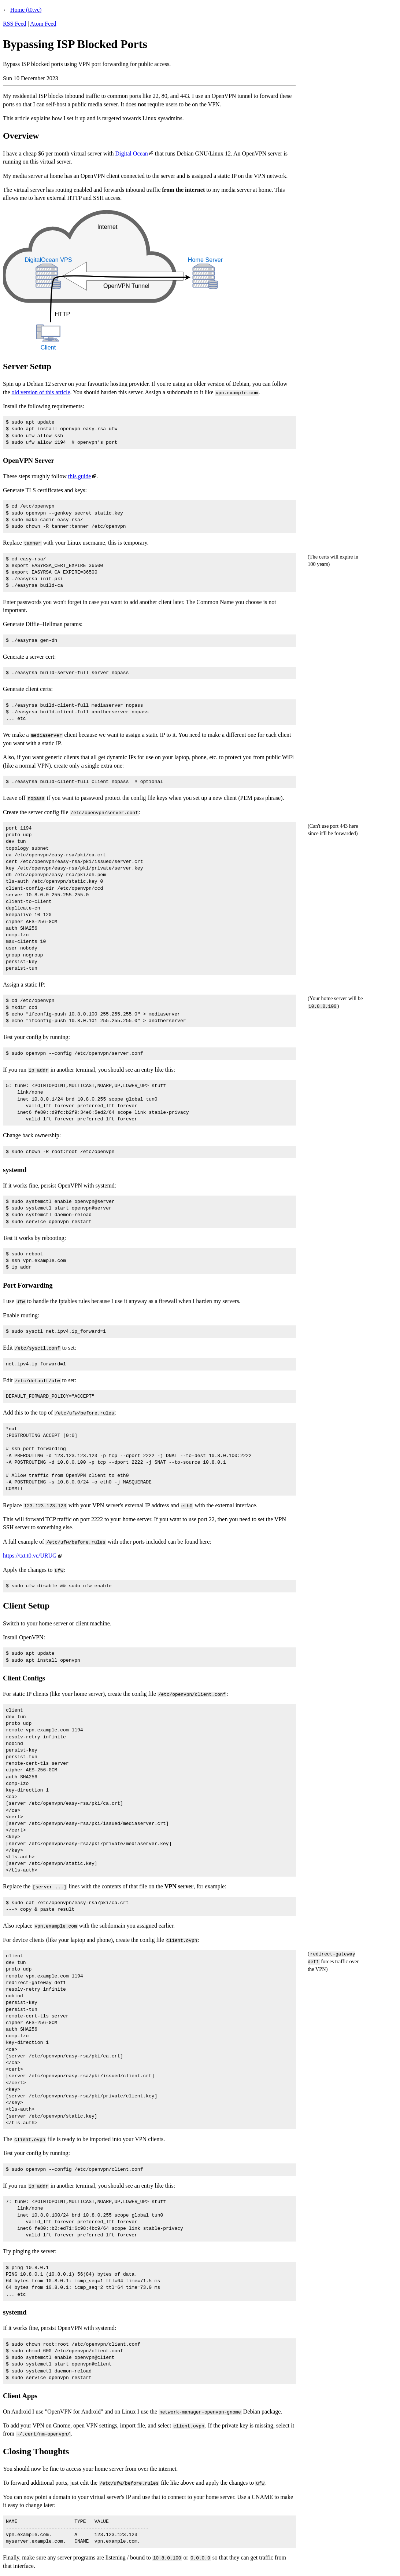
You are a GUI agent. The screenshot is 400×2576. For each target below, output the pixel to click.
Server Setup (27, 366)
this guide (79, 476)
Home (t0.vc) (25, 10)
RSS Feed (14, 24)
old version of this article (41, 392)
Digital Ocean (131, 153)
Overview (21, 135)
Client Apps (20, 2396)
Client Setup (26, 1605)
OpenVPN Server (28, 460)
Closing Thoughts (36, 2451)
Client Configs (24, 1678)
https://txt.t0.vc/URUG (30, 1555)
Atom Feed (43, 24)
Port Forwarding (28, 1285)
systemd (14, 1170)
